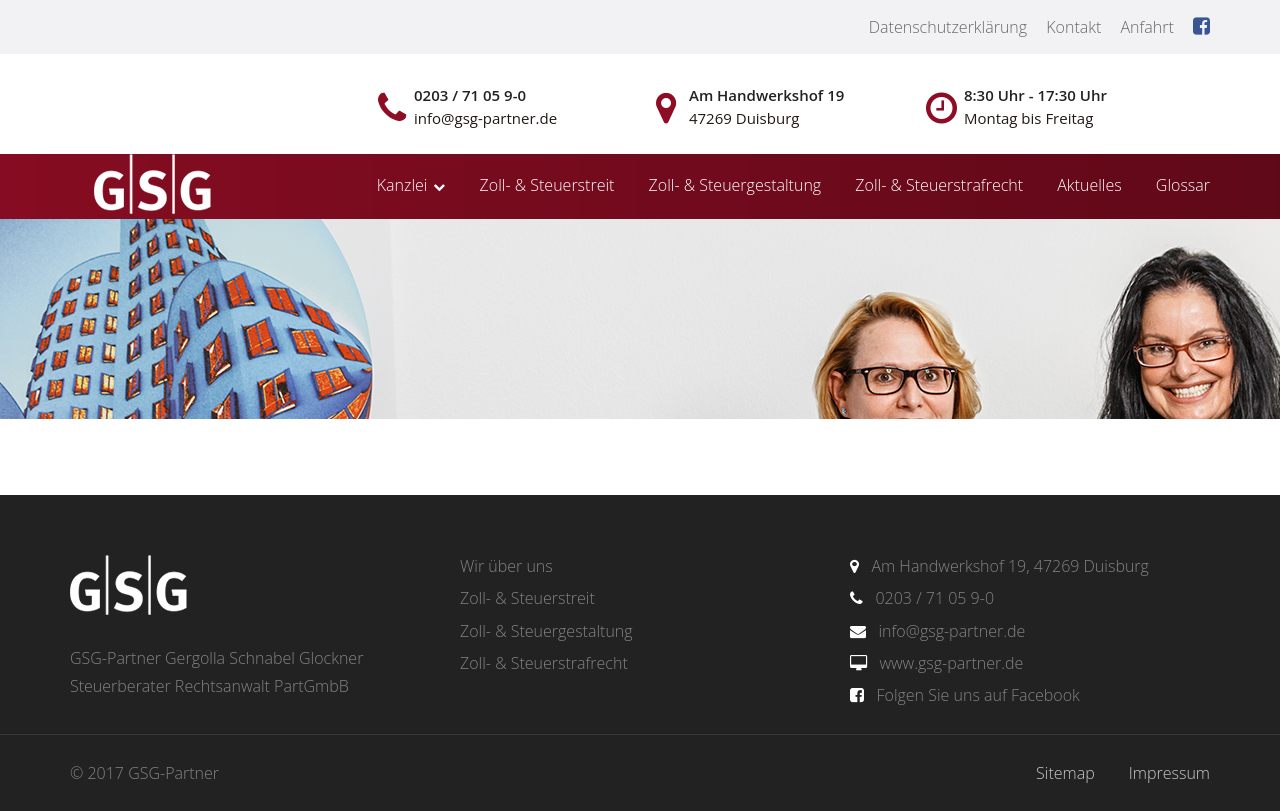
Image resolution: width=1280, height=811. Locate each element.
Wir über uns (506, 566)
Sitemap (1065, 773)
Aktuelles (1089, 185)
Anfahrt (1146, 27)
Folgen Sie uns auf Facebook (977, 695)
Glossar (1183, 185)
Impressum (1169, 773)
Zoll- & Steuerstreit (547, 185)
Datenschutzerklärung (948, 27)
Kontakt (1073, 27)
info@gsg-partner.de (951, 631)
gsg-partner (150, 186)
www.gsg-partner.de (951, 663)
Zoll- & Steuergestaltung (735, 185)
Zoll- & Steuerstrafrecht (939, 185)
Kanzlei (402, 185)
